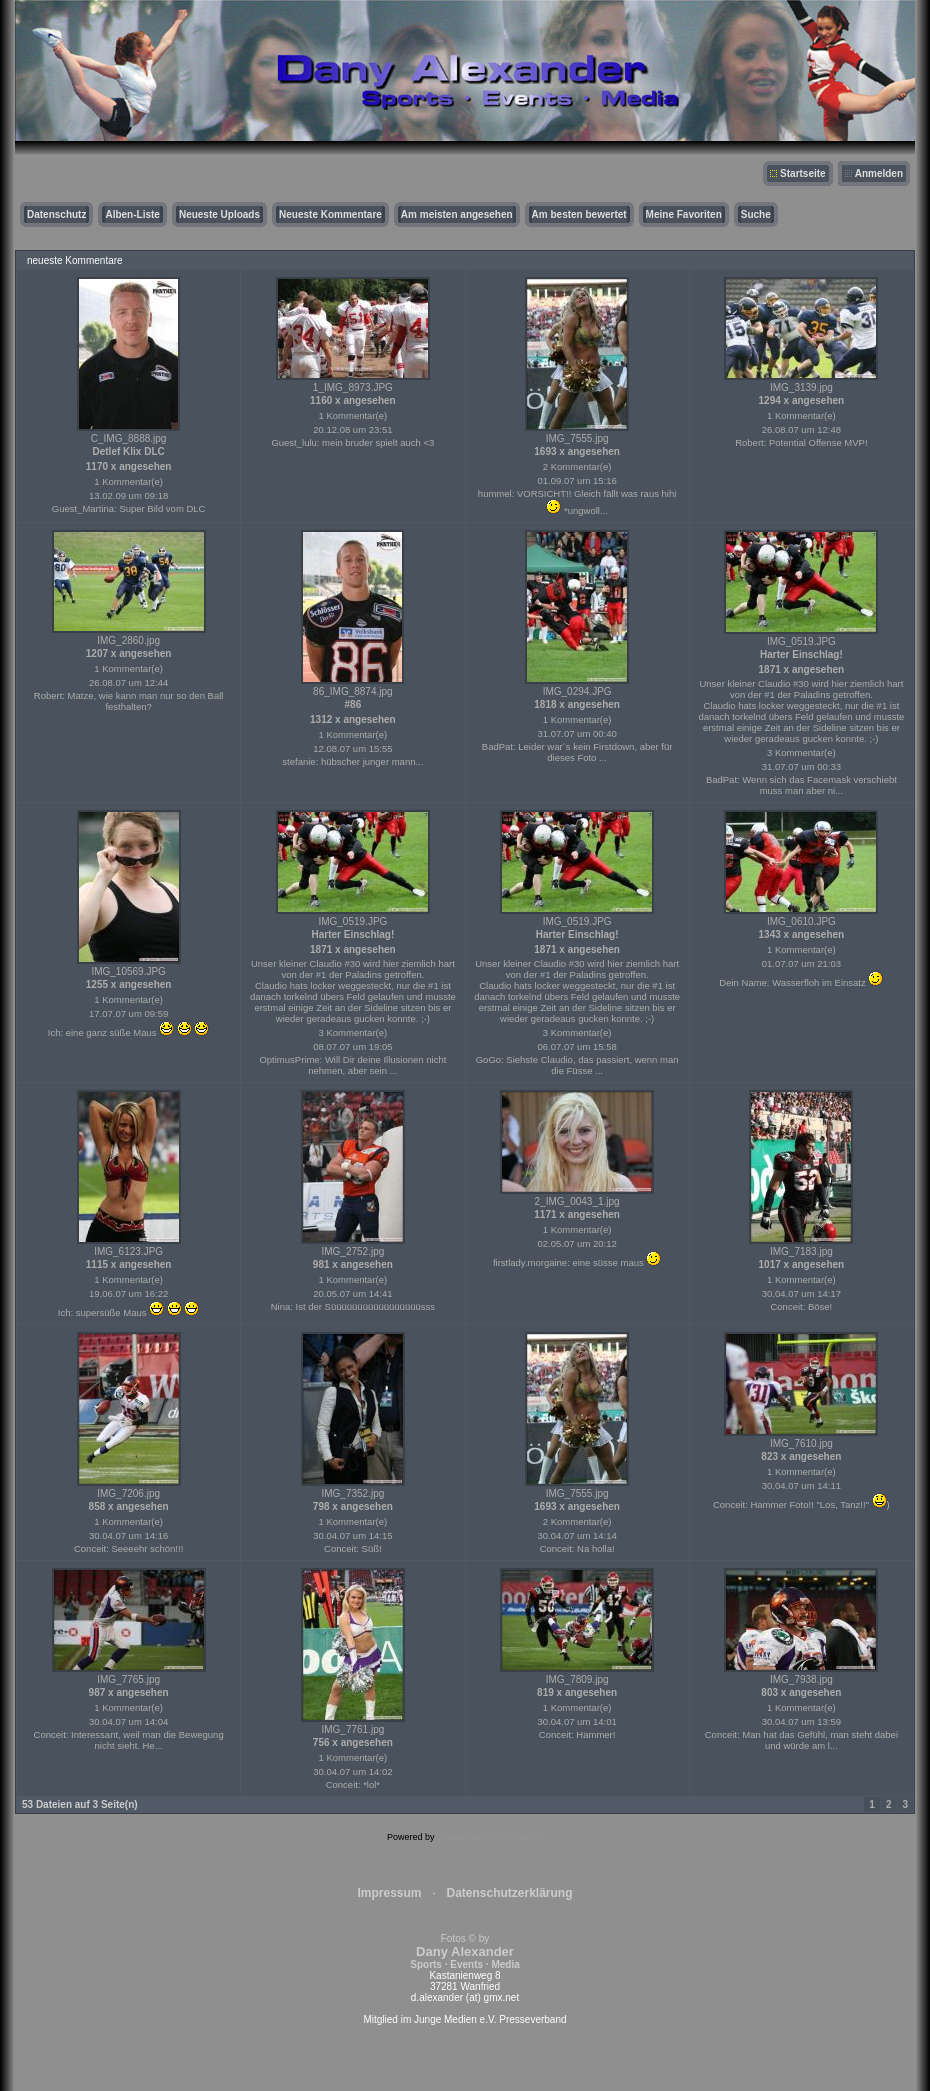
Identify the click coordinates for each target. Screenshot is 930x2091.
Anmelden (879, 173)
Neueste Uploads (219, 214)
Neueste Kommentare (330, 214)
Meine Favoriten (684, 214)
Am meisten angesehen (457, 214)
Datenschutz (56, 214)
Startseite (803, 173)
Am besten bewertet (579, 214)
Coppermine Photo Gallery (490, 1837)
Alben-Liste (132, 214)
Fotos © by (464, 1951)
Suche (756, 214)
